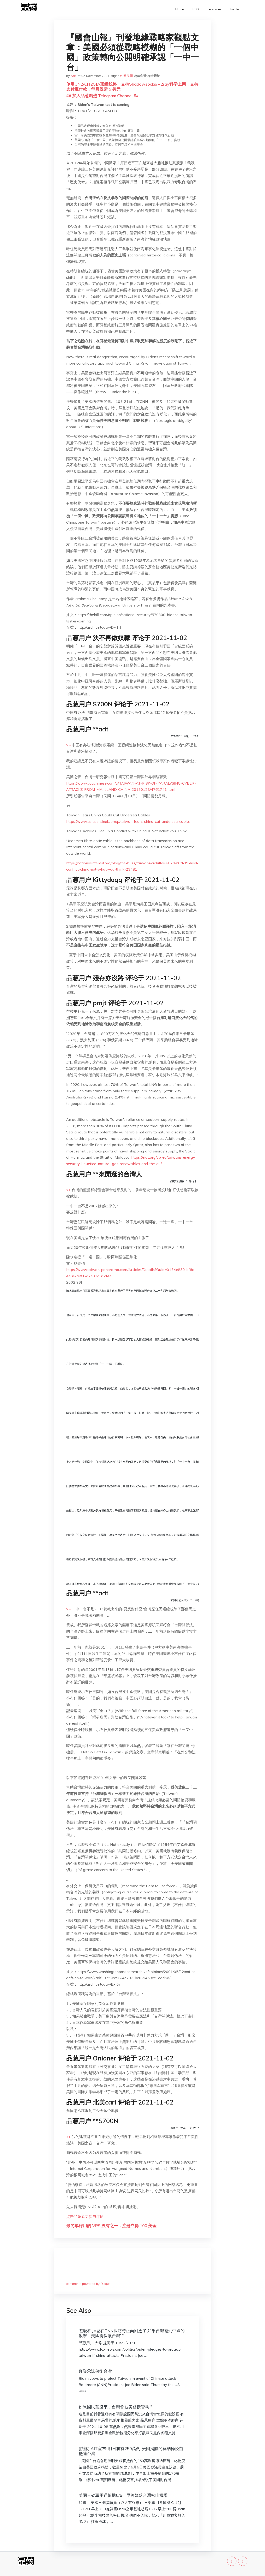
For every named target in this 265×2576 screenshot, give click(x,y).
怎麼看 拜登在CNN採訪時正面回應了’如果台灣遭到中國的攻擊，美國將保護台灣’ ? (132, 2333)
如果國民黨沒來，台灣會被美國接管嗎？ (116, 2406)
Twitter (234, 9)
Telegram (214, 9)
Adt (73, 76)
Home (179, 9)
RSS (195, 9)
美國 (130, 76)
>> (68, 745)
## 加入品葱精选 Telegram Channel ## (102, 95)
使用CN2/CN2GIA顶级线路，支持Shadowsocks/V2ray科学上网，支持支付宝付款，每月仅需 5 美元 (132, 86)
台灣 (123, 76)
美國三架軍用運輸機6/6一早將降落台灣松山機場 (123, 2495)
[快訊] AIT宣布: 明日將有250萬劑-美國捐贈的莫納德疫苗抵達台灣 (131, 2451)
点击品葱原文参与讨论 (85, 2216)
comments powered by (88, 2284)
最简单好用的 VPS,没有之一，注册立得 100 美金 (111, 2225)
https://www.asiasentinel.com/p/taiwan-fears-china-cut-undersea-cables (128, 821)
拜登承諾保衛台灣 (95, 2371)
